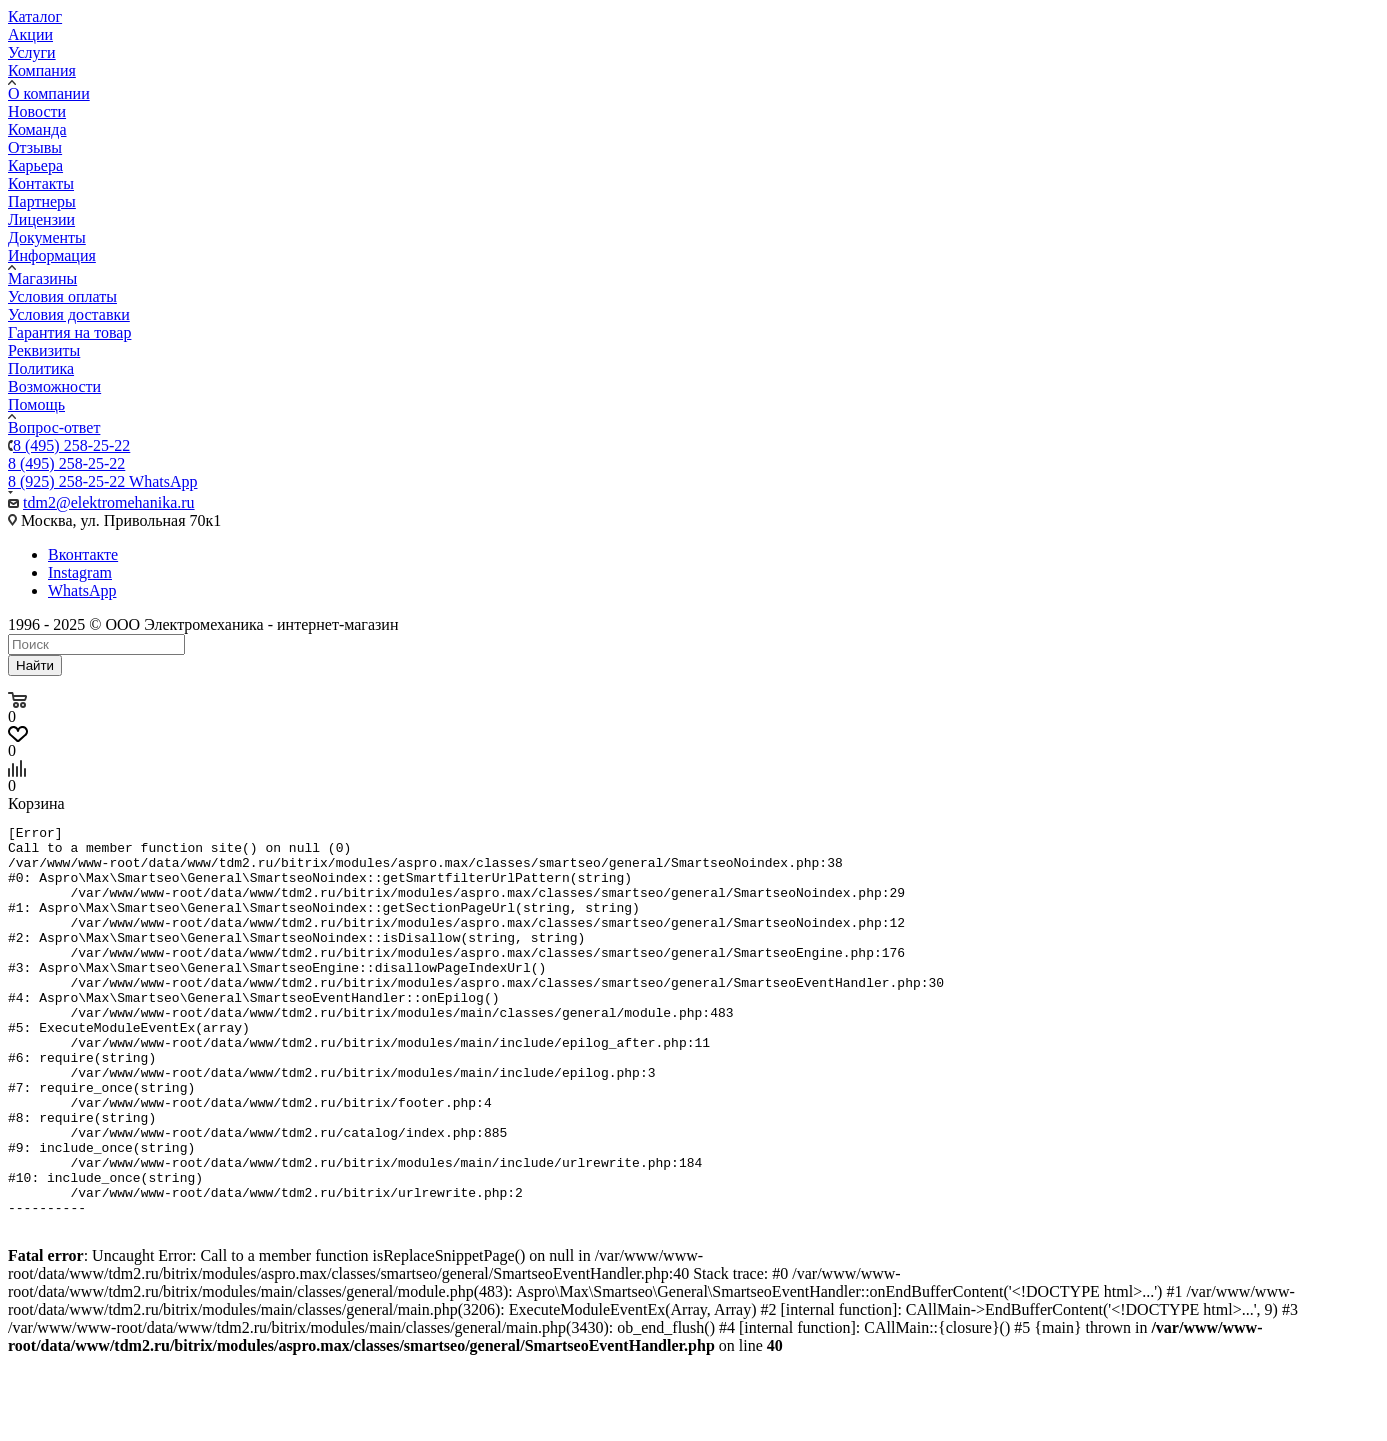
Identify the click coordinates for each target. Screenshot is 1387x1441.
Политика (41, 368)
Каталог (35, 16)
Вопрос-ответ (54, 427)
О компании (49, 93)
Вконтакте (83, 554)
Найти (35, 665)
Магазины (42, 278)
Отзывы (35, 147)
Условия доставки (69, 314)
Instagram (80, 572)
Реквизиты (44, 350)
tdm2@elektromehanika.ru (109, 502)
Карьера (35, 165)
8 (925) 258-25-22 (102, 481)
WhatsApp (82, 590)
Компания (42, 70)
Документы (47, 237)
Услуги (32, 52)
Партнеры (42, 201)
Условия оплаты (62, 296)
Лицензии (41, 219)
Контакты (41, 183)
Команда (37, 129)
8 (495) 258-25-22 (71, 445)
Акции (30, 34)
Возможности (54, 386)
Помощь (36, 404)
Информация (52, 255)
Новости (37, 111)
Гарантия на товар (69, 332)
